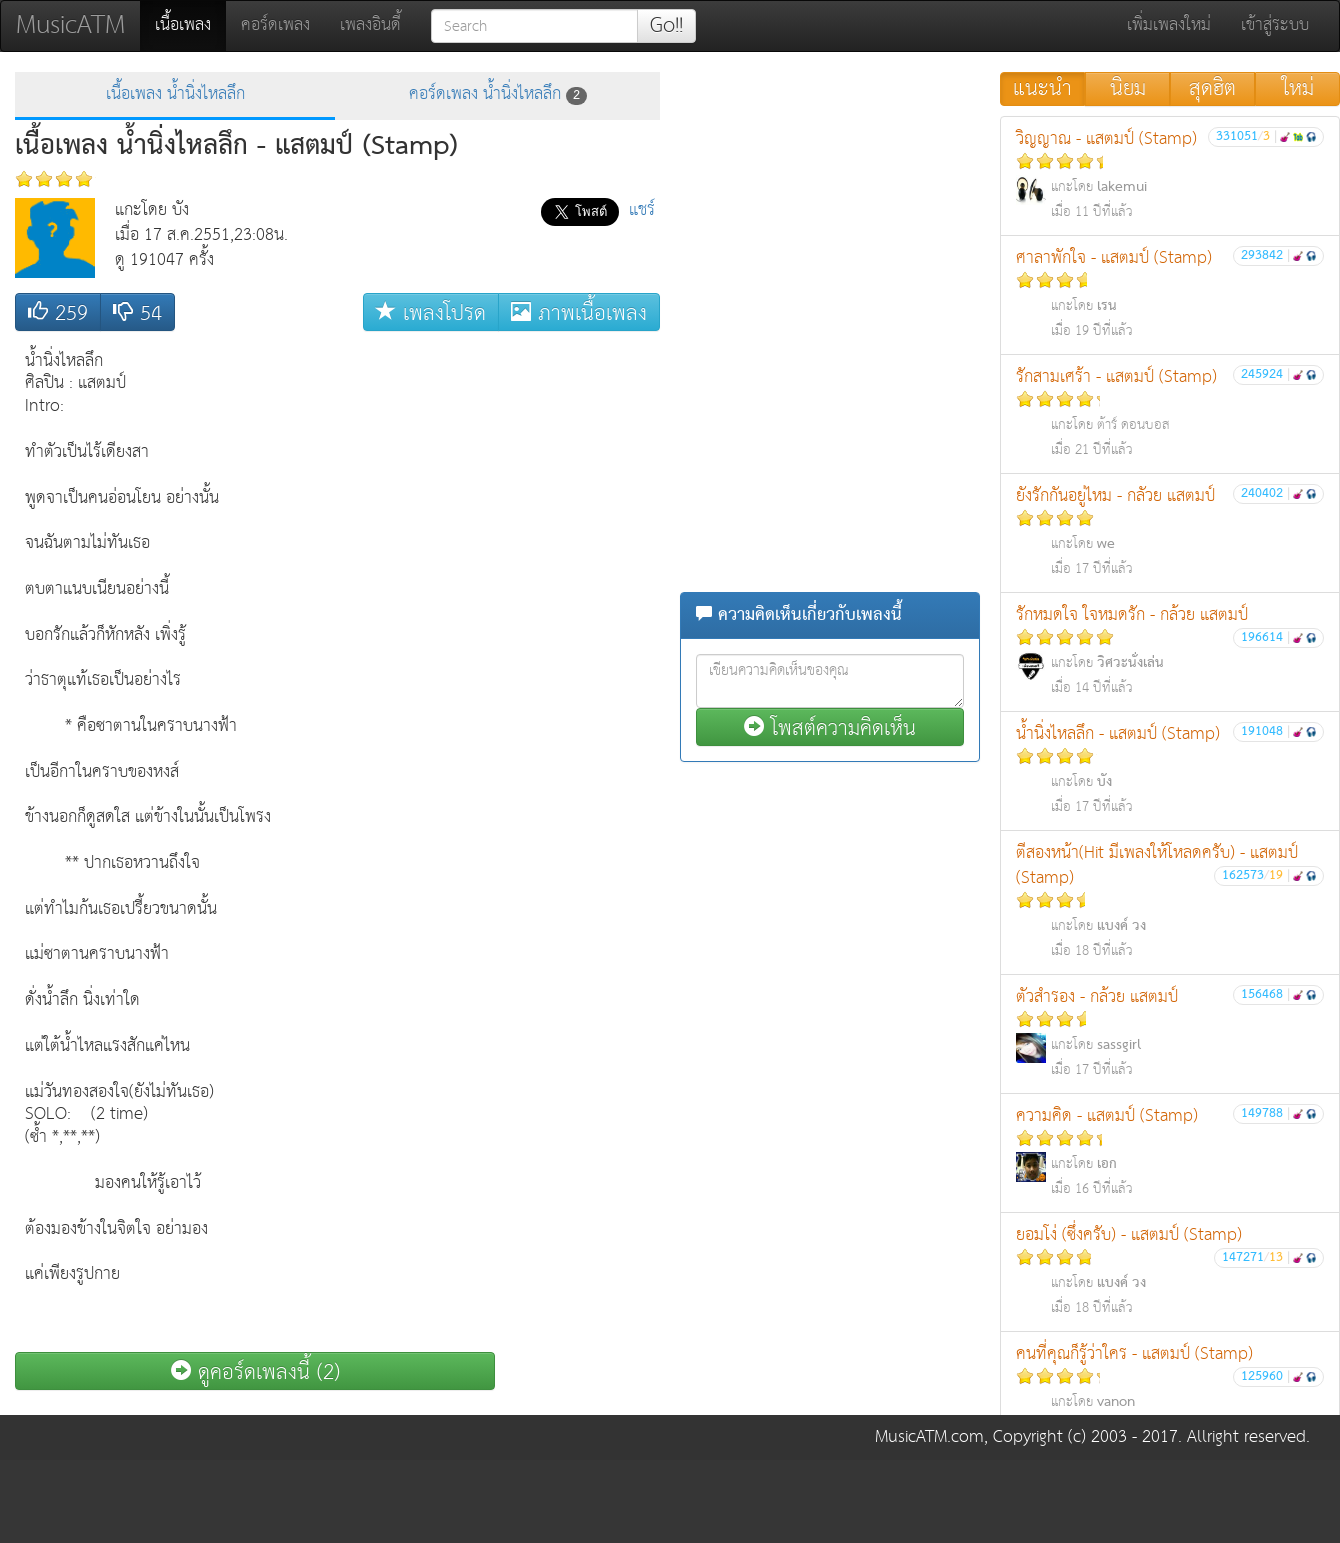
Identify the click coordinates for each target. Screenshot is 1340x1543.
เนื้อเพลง (190, 25)
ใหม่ (1298, 89)
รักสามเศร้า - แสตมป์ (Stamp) (1170, 412)
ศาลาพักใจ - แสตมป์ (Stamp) (1170, 293)
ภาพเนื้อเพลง (579, 312)
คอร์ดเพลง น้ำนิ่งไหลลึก (498, 94)
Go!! (666, 26)
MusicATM (70, 25)
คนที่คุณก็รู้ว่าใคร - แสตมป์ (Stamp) (1170, 1389)
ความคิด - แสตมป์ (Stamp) (1170, 1151)
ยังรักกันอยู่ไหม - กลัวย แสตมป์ (1170, 531)
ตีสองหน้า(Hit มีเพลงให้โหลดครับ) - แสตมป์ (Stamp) (1170, 901)
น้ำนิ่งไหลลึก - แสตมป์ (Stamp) (1170, 769)
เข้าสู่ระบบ (1275, 25)
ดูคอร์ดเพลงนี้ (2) (255, 1371)
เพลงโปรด (431, 312)
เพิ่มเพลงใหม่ (1169, 25)
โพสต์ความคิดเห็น (830, 727)
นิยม (1128, 89)
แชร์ (642, 210)
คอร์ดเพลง (275, 25)
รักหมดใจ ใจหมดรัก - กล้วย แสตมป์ (1170, 650)
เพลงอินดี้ (370, 25)
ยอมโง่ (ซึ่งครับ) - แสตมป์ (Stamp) (1170, 1270)
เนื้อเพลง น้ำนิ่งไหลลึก (175, 94)
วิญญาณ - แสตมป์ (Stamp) (1170, 174)
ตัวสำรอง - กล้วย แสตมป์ (1170, 1032)
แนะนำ (1042, 89)
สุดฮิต (1212, 89)
